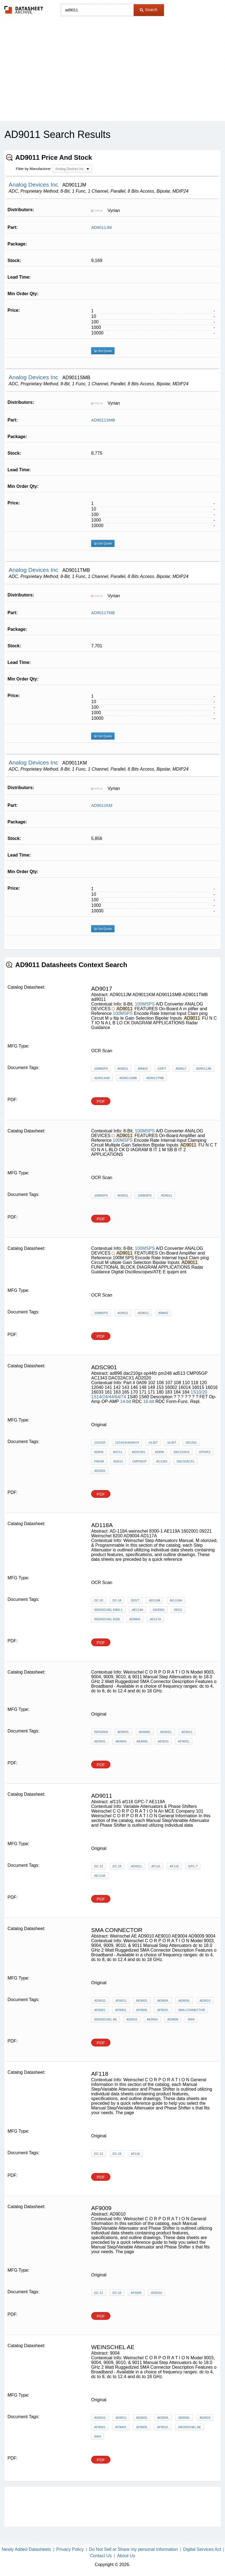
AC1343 (161, 1461)
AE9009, (142, 1741)
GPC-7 (193, 1866)
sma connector (191, 2010)
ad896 (159, 1452)
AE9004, (121, 1741)
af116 (174, 1866)
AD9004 (134, 1619)
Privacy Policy (70, 2549)
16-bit (148, 1401)
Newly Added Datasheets (26, 2549)
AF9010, (163, 2010)
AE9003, (100, 1741)
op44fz (205, 1452)
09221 (178, 1609)
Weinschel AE (105, 2019)
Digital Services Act (202, 2549)
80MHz (143, 1068)
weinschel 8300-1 (108, 1609)
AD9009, (145, 1732)
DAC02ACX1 (185, 1461)
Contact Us (101, 2555)
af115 (155, 1866)
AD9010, (166, 1732)
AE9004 (152, 2019)
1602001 (159, 1609)
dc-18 (117, 1600)
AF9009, (142, 2010)
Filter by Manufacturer (33, 169)
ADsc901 (138, 1452)
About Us (126, 2555)
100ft (161, 1068)
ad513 (118, 1461)
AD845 (99, 1452)
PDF (101, 1101)
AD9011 (122, 1068)
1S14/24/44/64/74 (108, 1396)
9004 (191, 2019)
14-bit (125, 1401)
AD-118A (176, 1600)
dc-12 (98, 1866)
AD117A (155, 1619)
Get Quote (103, 350)
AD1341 (191, 1442)
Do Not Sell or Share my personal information (133, 2549)
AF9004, (121, 2010)
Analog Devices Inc (34, 184)
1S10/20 (199, 1392)
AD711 (117, 1452)
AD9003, (123, 1732)
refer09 (101, 1732)
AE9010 (163, 1741)
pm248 (99, 1461)
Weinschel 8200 (107, 1619)
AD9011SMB (103, 420)
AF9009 (136, 2292)
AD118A (154, 1600)
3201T (135, 1600)
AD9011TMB (103, 612)
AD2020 (99, 1470)
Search (148, 9)
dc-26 (98, 1600)
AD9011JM (101, 227)
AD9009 (172, 2019)
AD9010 (131, 2019)
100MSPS (145, 1004)
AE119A (137, 1609)
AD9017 (181, 1068)
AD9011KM (101, 805)
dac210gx (181, 1452)
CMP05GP (139, 1461)
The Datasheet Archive (23, 10)
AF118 (135, 2153)
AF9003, (184, 1741)
